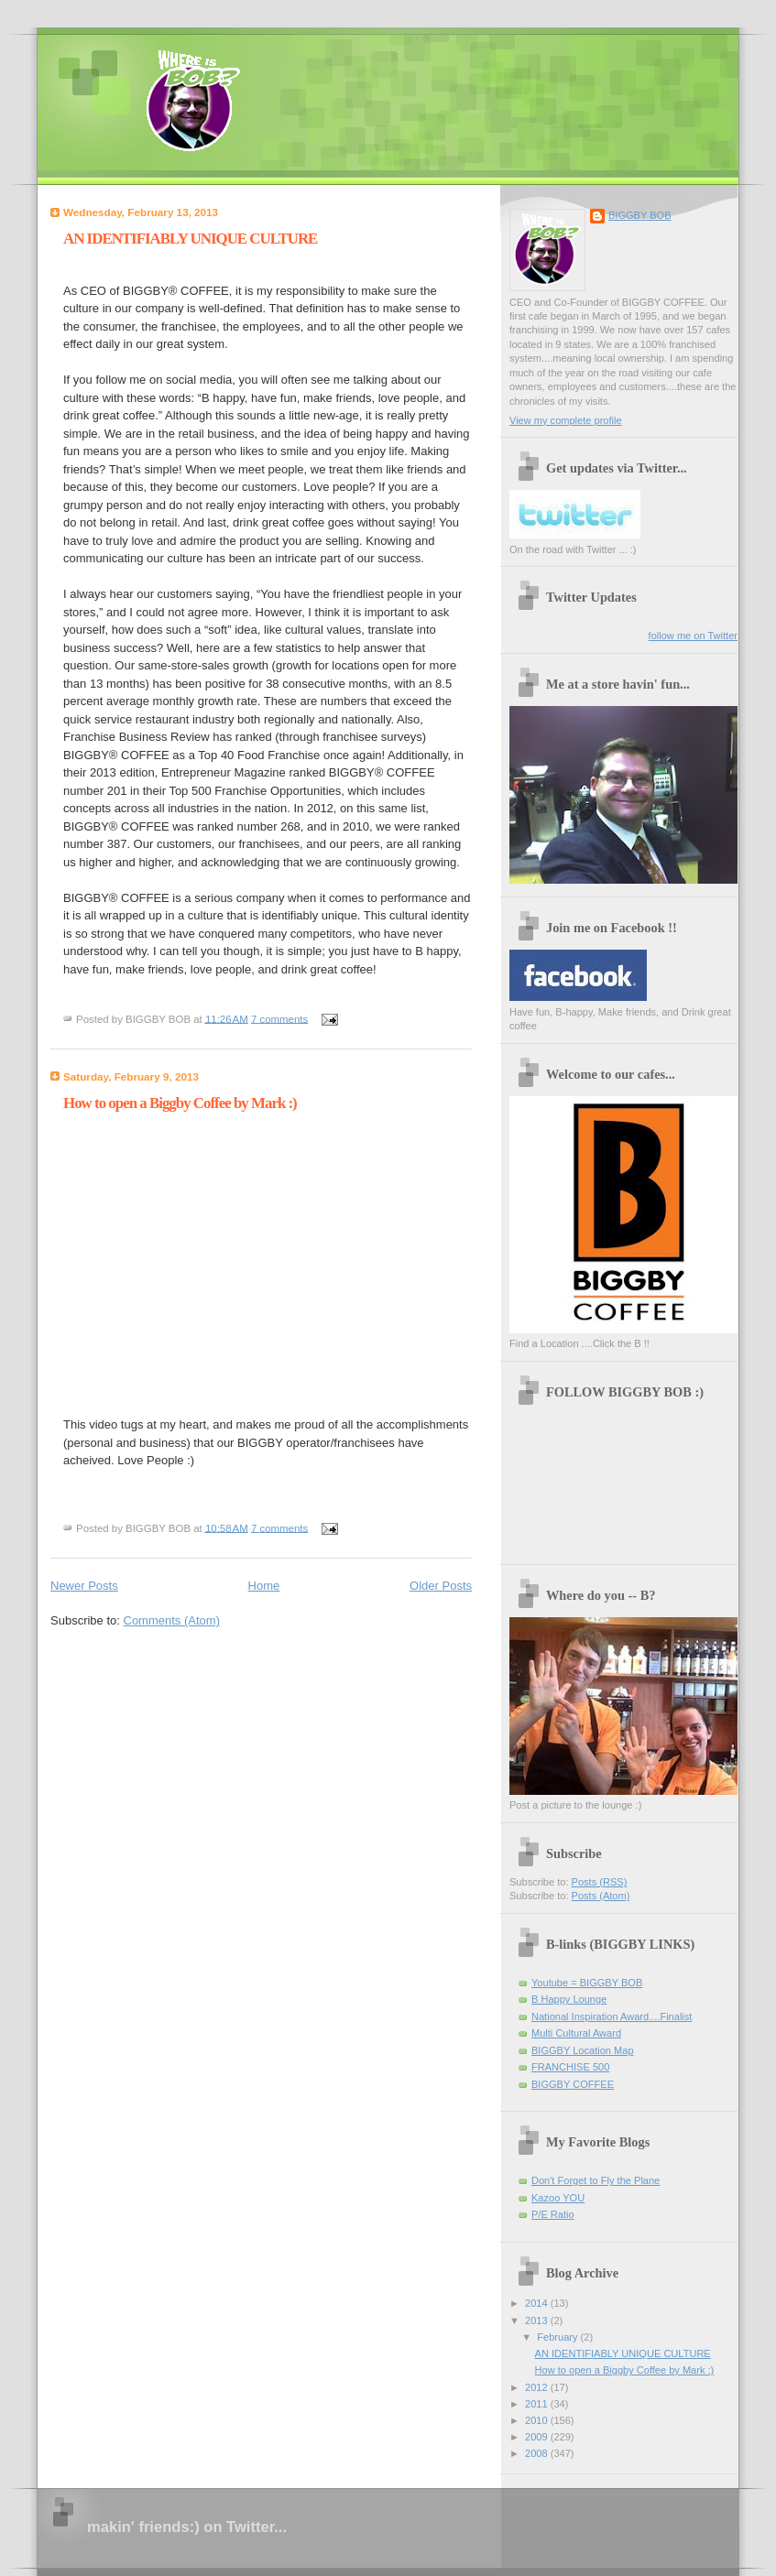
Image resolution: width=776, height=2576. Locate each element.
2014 (538, 2303)
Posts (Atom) (601, 1895)
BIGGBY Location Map (582, 2050)
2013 (538, 2320)
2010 (538, 2420)
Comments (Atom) (172, 1620)
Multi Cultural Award (576, 2032)
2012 (538, 2387)
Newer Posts (84, 1585)
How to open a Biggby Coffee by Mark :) (180, 1103)
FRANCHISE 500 (570, 2066)
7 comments (279, 1018)
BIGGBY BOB (640, 215)
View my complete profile (565, 420)
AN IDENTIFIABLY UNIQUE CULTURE (190, 238)
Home (264, 1585)
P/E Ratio (552, 2214)
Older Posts (441, 1585)
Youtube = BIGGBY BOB (586, 1982)
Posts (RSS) (600, 1881)
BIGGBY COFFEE (572, 2084)
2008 (538, 2453)
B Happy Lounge (569, 1999)
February (558, 2336)
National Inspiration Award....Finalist (611, 2016)
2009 (538, 2436)
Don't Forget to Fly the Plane (595, 2180)
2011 (538, 2403)
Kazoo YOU (558, 2197)
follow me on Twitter (693, 635)
